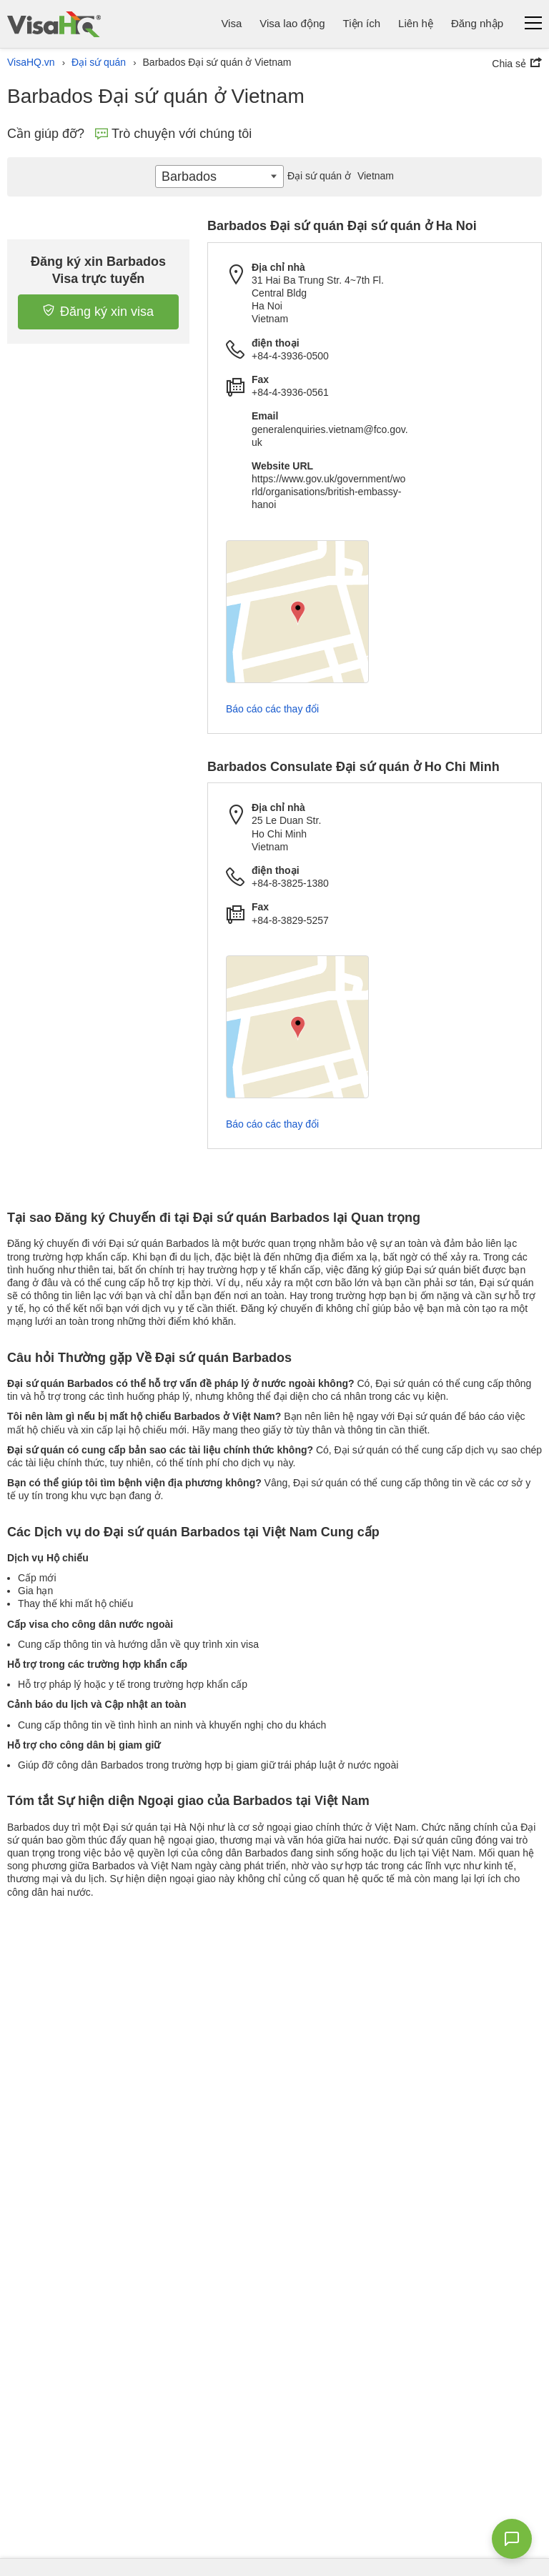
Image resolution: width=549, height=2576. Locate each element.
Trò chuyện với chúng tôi (173, 133)
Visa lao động (292, 23)
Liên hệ (415, 23)
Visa (231, 23)
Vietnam (339, 175)
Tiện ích (361, 23)
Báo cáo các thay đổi (272, 709)
